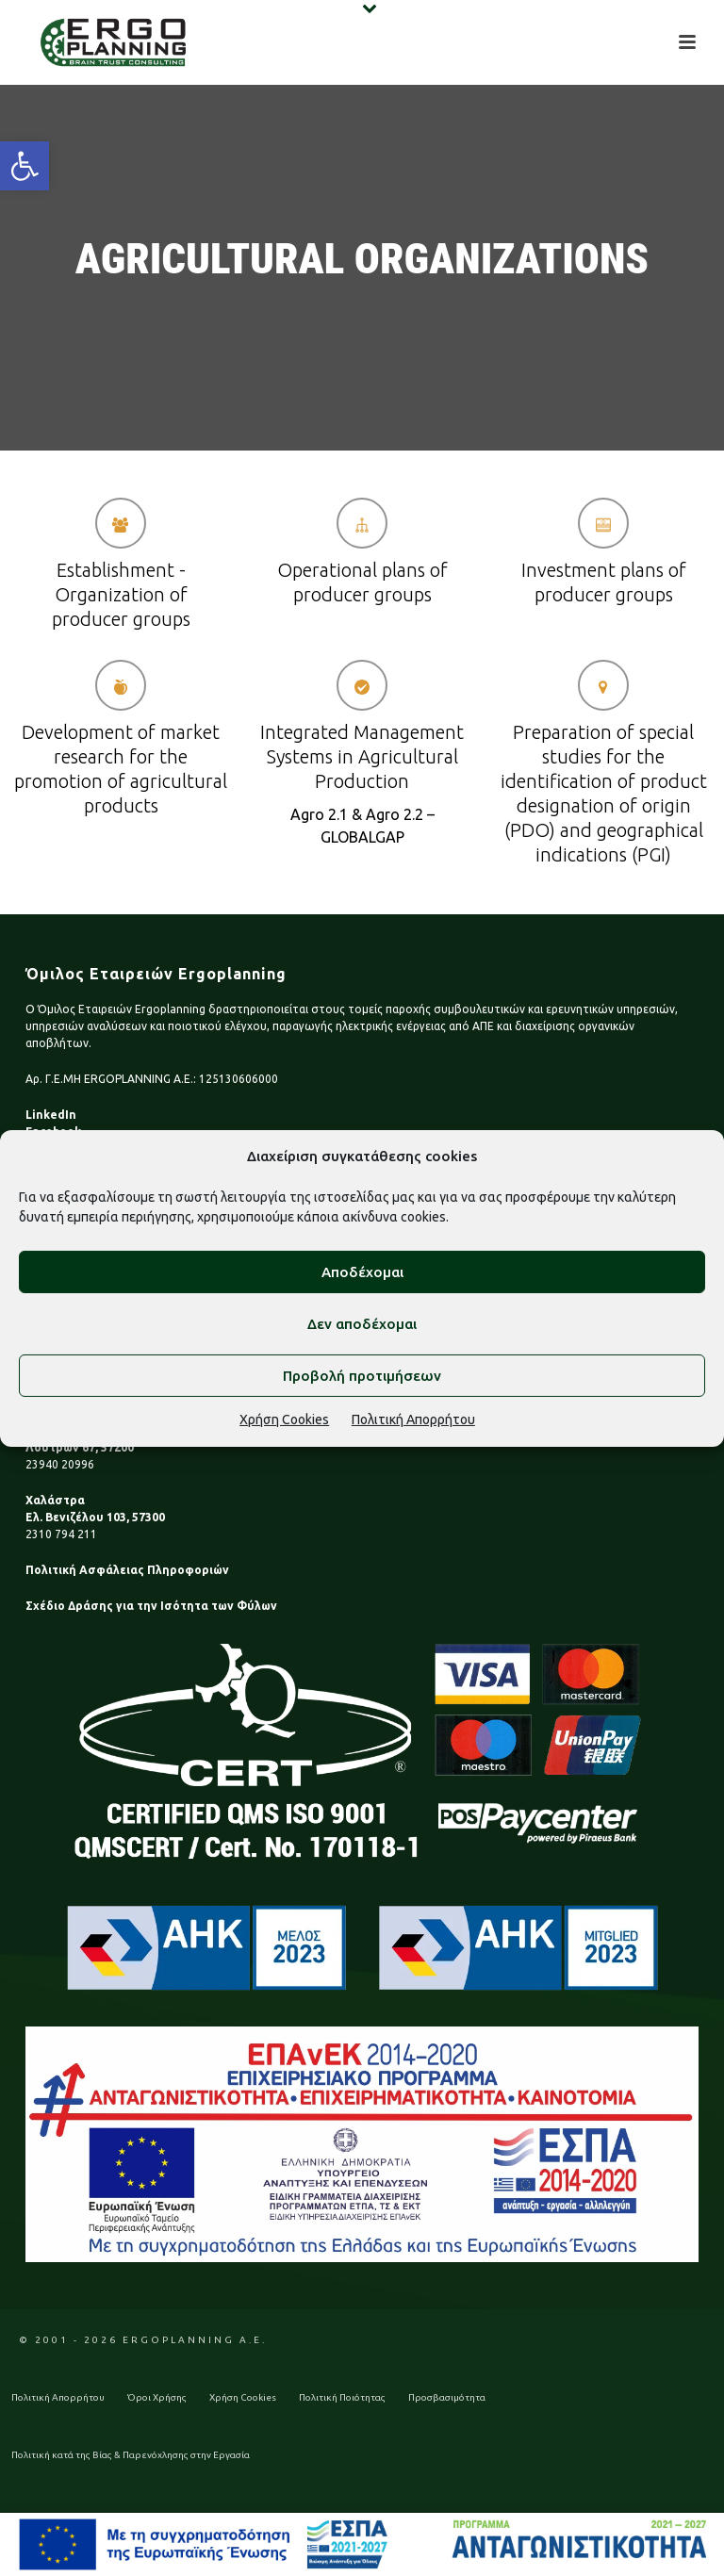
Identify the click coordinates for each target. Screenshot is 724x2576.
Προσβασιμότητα (446, 2397)
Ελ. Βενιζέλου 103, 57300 (95, 1517)
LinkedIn (50, 1114)
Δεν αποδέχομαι (362, 1324)
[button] (24, 165)
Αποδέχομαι (362, 1272)
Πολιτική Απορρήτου (413, 1419)
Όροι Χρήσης (157, 2397)
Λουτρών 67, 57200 (79, 1447)
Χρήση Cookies (284, 1419)
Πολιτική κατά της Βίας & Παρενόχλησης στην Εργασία (130, 2455)
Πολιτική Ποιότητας (342, 2397)
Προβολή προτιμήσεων (362, 1376)
